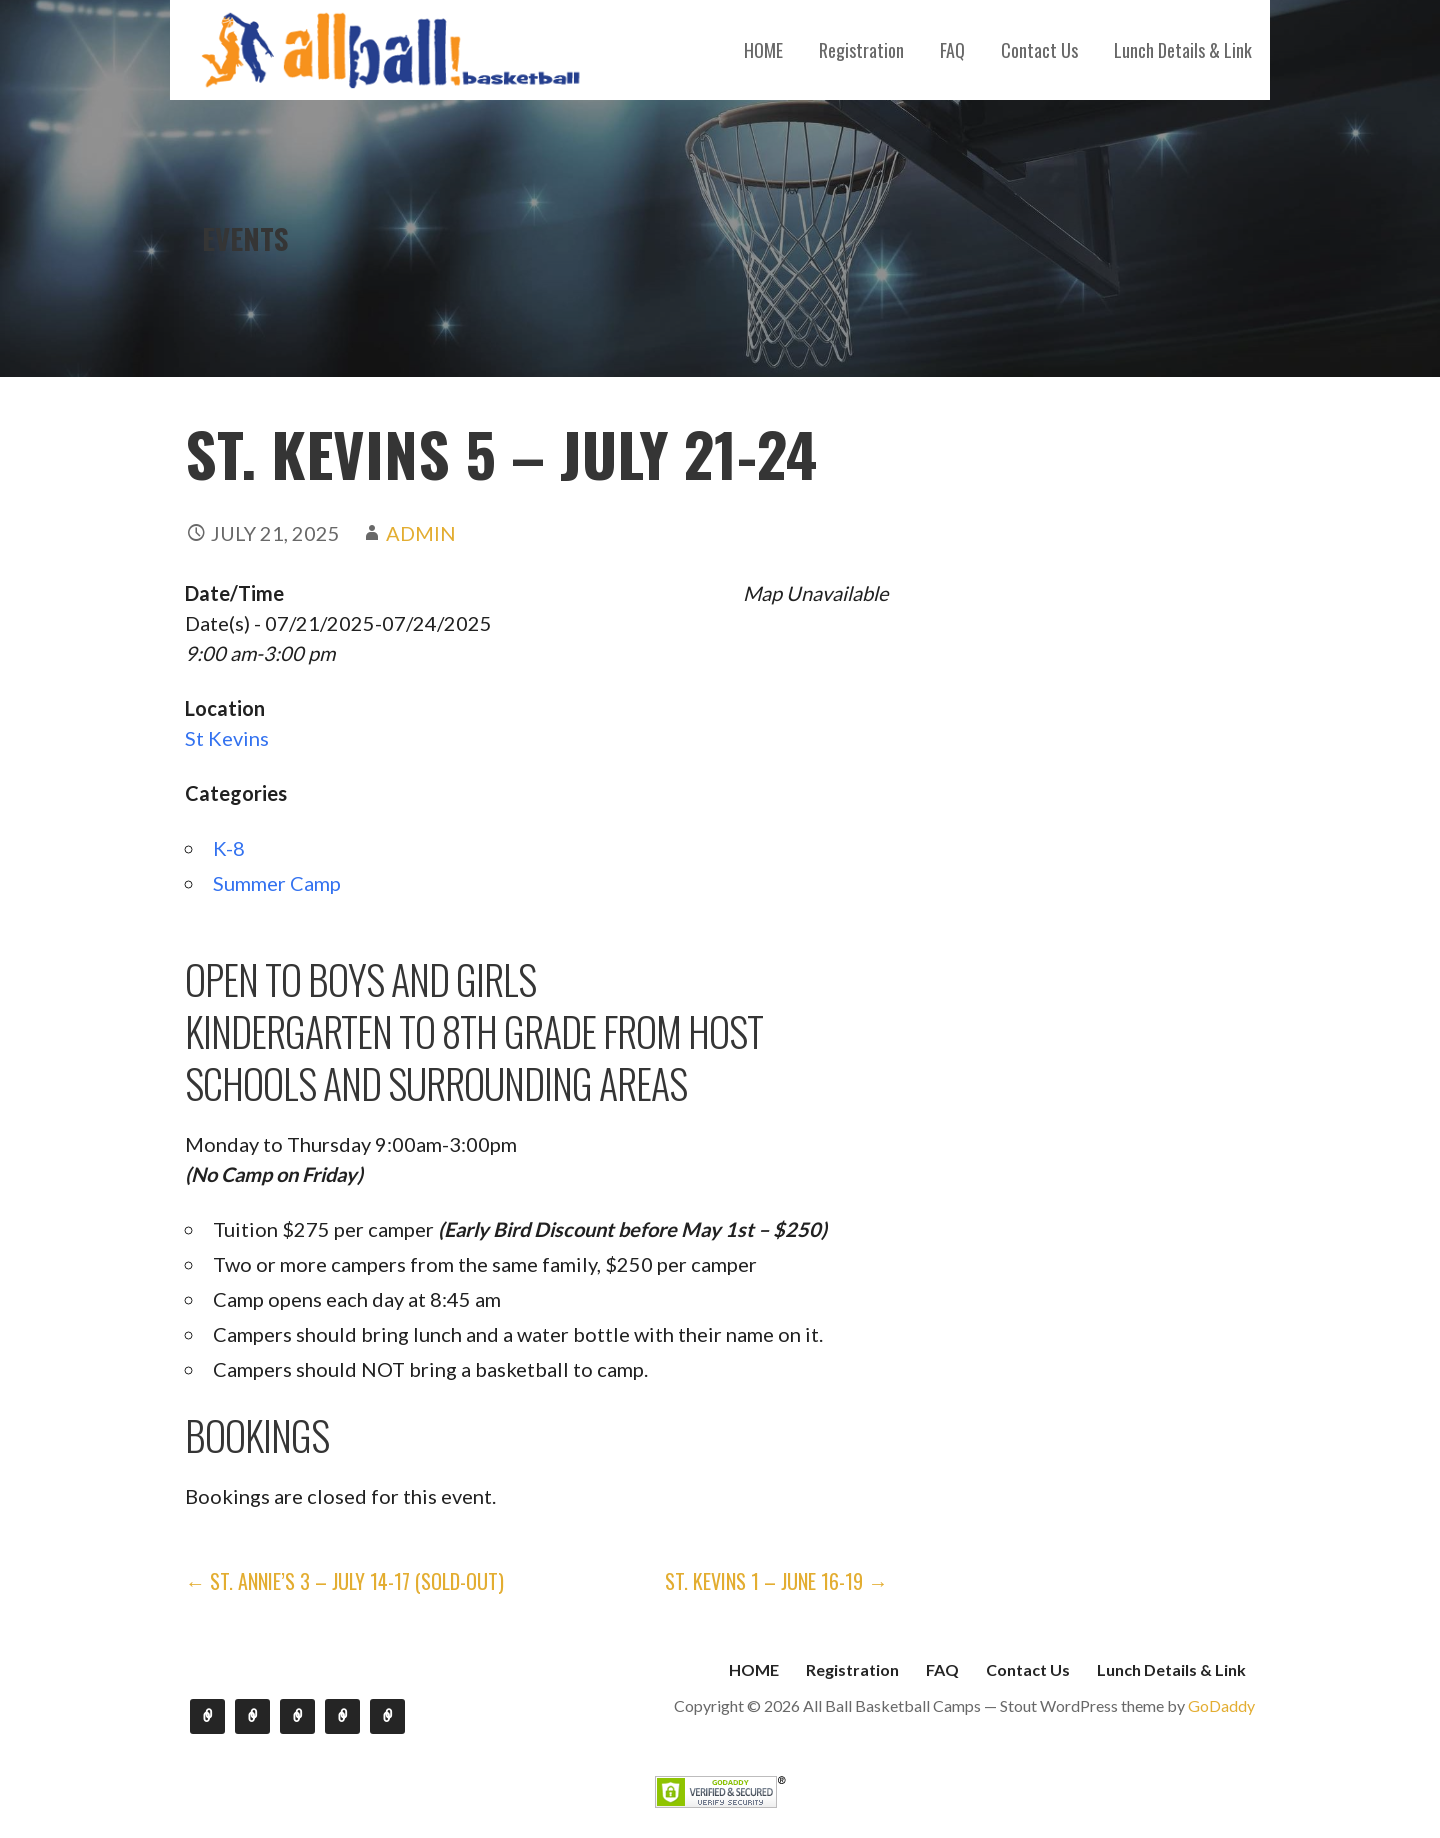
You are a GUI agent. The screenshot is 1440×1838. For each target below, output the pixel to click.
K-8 (229, 848)
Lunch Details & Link (1183, 50)
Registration (861, 50)
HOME (763, 50)
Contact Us (1039, 50)
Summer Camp (277, 883)
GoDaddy (1221, 1705)
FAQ (952, 50)
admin (421, 533)
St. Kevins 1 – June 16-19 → (776, 1581)
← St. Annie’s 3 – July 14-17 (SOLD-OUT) (344, 1581)
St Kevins (227, 738)
